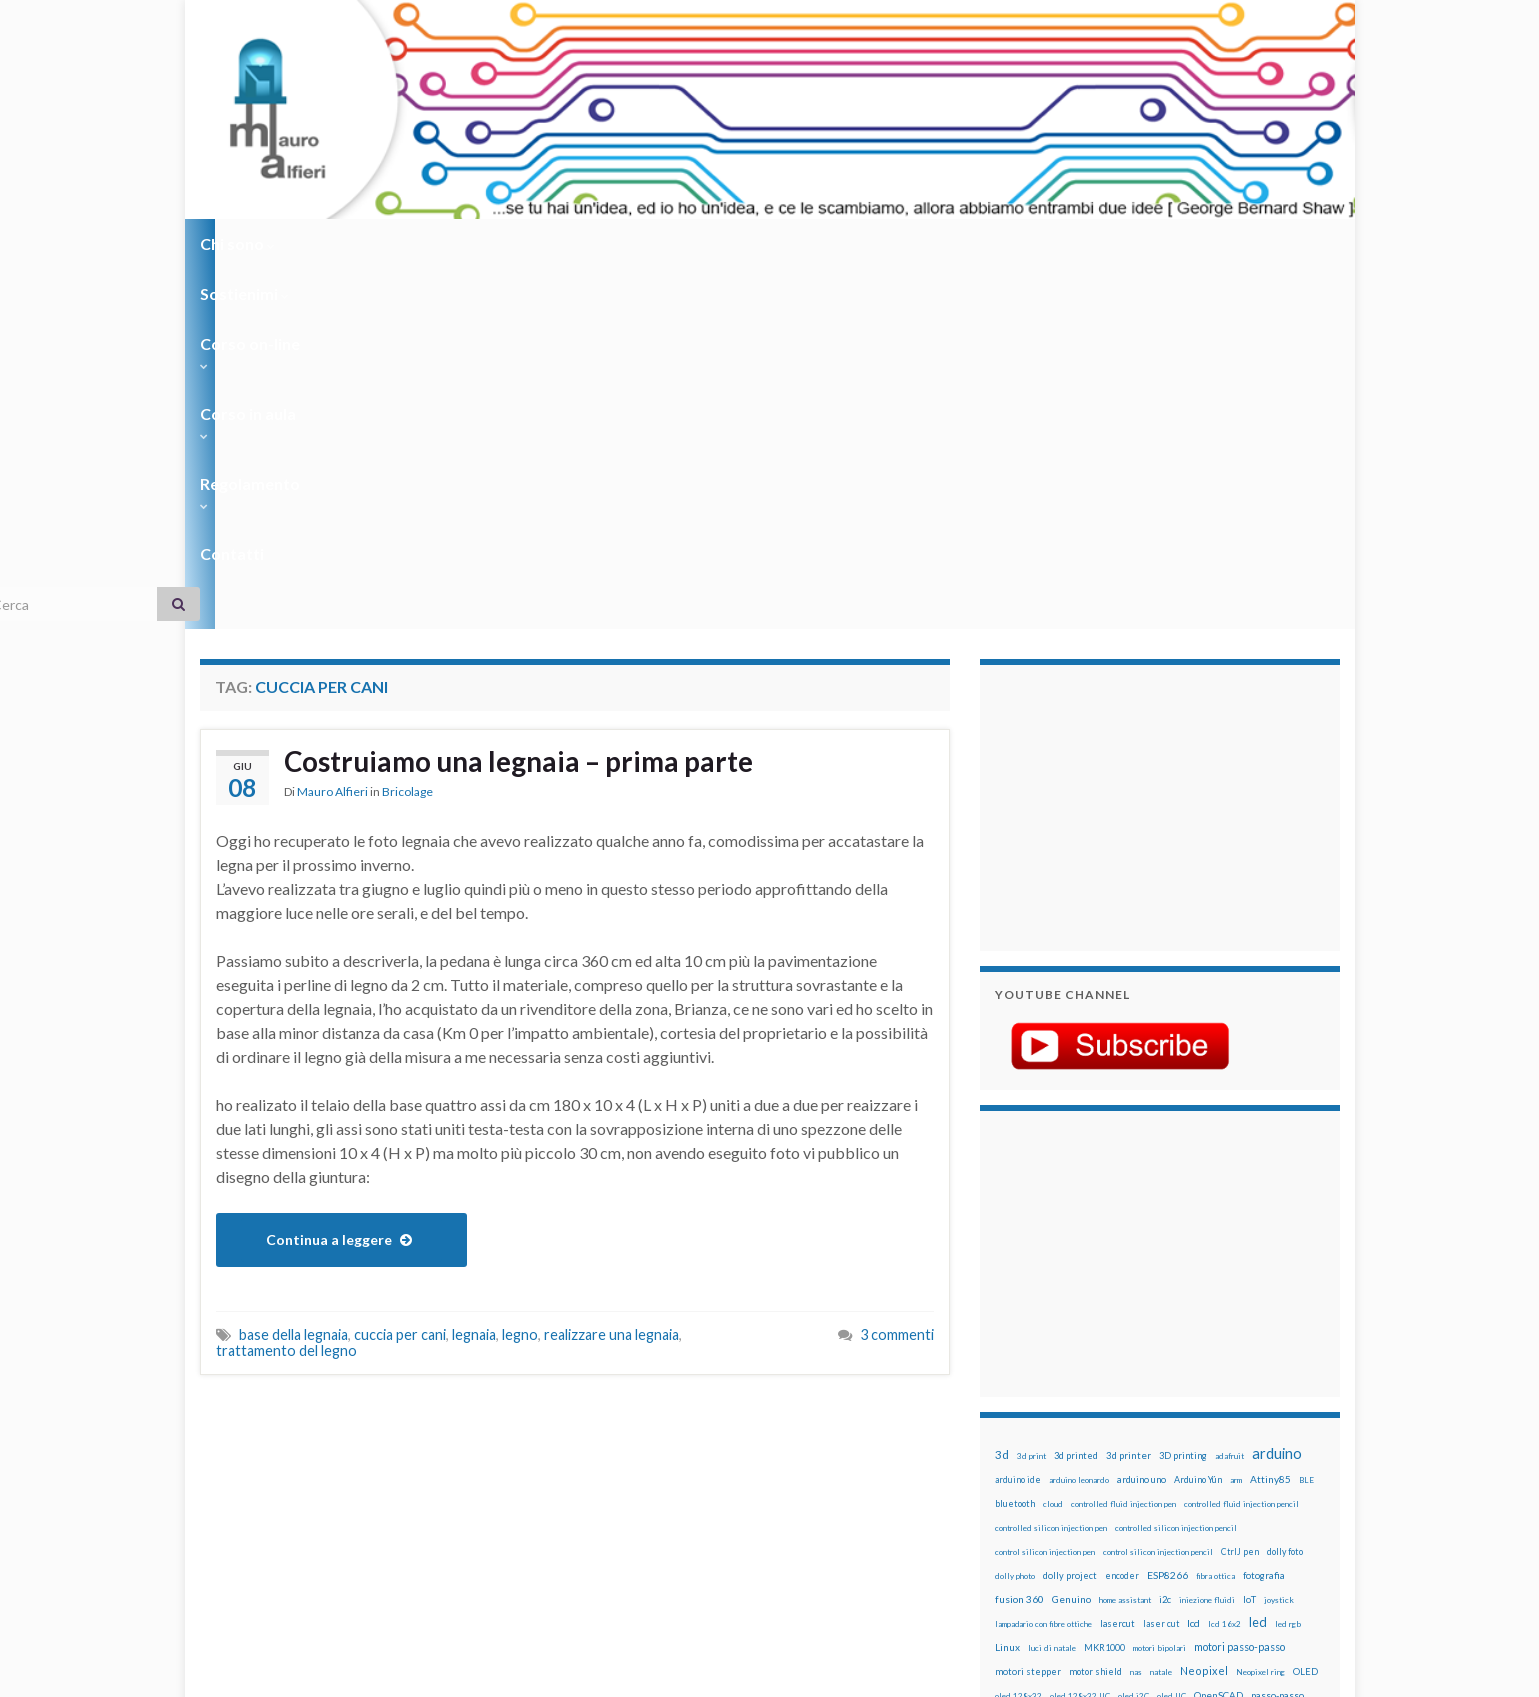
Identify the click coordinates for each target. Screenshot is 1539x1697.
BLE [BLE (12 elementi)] (1306, 1120)
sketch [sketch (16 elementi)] (1009, 1455)
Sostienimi (350, 243)
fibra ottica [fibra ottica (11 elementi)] (1215, 1216)
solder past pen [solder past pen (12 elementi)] (1107, 1456)
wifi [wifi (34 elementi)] (1294, 1479)
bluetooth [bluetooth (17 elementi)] (1015, 1143)
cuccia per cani (400, 974)
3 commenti (897, 974)
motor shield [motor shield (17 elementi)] (1095, 1311)
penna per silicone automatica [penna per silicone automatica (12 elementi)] (1047, 1384)
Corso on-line (481, 243)
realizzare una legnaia (611, 974)
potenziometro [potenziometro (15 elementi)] (1136, 1383)
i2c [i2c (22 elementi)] (1165, 1239)
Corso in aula (621, 243)
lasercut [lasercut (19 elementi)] (1117, 1263)
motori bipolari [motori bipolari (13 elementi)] (1159, 1288)
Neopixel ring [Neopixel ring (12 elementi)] (1260, 1312)
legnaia (474, 974)
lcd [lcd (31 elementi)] (1193, 1263)
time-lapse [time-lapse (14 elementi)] (1078, 1480)
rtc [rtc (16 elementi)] (1181, 1431)
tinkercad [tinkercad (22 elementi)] (1181, 1479)
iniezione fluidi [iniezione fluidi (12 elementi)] (1207, 1240)
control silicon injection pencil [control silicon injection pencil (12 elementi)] (1158, 1192)
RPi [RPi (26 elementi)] (1159, 1431)
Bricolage (407, 434)
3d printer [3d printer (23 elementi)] (1128, 1095)
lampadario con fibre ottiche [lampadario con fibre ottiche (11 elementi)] (1043, 1264)
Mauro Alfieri (332, 434)
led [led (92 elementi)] (1258, 1262)
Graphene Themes (368, 1672)
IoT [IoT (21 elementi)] (1249, 1239)
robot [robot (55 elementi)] (1086, 1430)
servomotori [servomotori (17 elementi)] (1293, 1431)
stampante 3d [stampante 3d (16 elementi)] (1227, 1455)
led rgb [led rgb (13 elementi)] (1288, 1264)
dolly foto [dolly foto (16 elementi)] (1285, 1191)
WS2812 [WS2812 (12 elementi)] (1011, 1504)
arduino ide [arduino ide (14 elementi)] (1018, 1120)
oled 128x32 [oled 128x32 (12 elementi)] (1018, 1336)
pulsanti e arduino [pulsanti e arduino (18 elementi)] (1032, 1407)
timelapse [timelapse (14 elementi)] (1130, 1480)
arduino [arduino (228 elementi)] (1277, 1093)
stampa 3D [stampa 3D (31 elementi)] (1166, 1455)
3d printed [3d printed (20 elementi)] (1076, 1095)
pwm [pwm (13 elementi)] (1085, 1408)
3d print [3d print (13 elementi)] (1031, 1096)
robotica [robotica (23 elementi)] (1125, 1431)
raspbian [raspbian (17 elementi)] (1012, 1431)
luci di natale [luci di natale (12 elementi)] (1052, 1288)
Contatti (880, 243)
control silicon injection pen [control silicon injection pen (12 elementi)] (1045, 1192)
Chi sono (237, 243)
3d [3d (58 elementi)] (1002, 1094)
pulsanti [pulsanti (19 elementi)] (1229, 1383)
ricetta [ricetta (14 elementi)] (1051, 1432)
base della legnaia (293, 974)
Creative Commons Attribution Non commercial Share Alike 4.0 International (927, 1604)
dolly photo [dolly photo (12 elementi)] (1015, 1216)
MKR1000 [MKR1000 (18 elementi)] (1104, 1287)
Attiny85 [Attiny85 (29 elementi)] (1270, 1119)
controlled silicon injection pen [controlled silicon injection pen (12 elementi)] (1051, 1168)
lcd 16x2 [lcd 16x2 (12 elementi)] (1224, 1264)
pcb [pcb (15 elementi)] (1002, 1359)
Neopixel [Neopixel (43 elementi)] (1204, 1310)
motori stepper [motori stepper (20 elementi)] (1028, 1311)
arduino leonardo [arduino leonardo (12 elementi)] (1079, 1120)
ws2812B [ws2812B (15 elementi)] (1055, 1503)
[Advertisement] (1120, 445)
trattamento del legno (286, 990)
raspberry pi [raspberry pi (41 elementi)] (1183, 1406)
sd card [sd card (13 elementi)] (1208, 1432)
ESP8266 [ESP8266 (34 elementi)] (1167, 1215)
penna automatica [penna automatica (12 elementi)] (1047, 1360)
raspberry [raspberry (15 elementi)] (1121, 1407)
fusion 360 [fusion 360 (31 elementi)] (1019, 1239)
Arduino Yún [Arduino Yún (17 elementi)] (1198, 1119)
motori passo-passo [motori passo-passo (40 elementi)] (1239, 1286)
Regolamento (761, 243)
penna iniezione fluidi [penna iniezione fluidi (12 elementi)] (1124, 1360)
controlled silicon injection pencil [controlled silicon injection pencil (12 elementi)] (1176, 1168)
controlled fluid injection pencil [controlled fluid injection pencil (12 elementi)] (1241, 1144)
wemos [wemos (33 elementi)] (1261, 1479)
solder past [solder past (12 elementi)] (1052, 1456)
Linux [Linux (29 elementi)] (1007, 1287)
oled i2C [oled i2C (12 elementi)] (1133, 1336)
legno (520, 974)
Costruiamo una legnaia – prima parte (539, 403)
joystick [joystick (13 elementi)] (1279, 1240)
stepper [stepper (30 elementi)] (1282, 1455)
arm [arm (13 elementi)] (1236, 1120)
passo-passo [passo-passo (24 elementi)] (1277, 1335)
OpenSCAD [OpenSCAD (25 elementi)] (1218, 1335)
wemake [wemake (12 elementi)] (1223, 1480)
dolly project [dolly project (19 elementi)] (1070, 1215)
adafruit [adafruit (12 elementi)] (1229, 1096)
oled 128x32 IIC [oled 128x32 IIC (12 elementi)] (1080, 1336)
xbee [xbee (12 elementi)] (1090, 1504)
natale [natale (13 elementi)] (1161, 1312)
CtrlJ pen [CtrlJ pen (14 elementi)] (1240, 1192)
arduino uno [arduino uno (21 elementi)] (1141, 1119)
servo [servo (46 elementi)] (1245, 1430)
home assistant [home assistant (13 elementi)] (1125, 1240)
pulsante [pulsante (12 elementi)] (1189, 1384)
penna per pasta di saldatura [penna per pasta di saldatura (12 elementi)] (1221, 1360)
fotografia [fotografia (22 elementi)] (1264, 1215)
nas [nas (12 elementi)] (1136, 1312)
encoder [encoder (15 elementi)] (1122, 1215)
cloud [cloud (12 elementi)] (1053, 1144)
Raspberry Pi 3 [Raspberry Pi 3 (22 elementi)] (1255, 1407)
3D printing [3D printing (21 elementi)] (1183, 1095)
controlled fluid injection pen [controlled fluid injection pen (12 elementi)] (1123, 1144)
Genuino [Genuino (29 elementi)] (1071, 1239)
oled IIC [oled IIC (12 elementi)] (1171, 1336)
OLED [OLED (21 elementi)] (1305, 1311)
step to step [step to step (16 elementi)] (1021, 1479)
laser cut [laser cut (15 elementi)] (1161, 1263)
